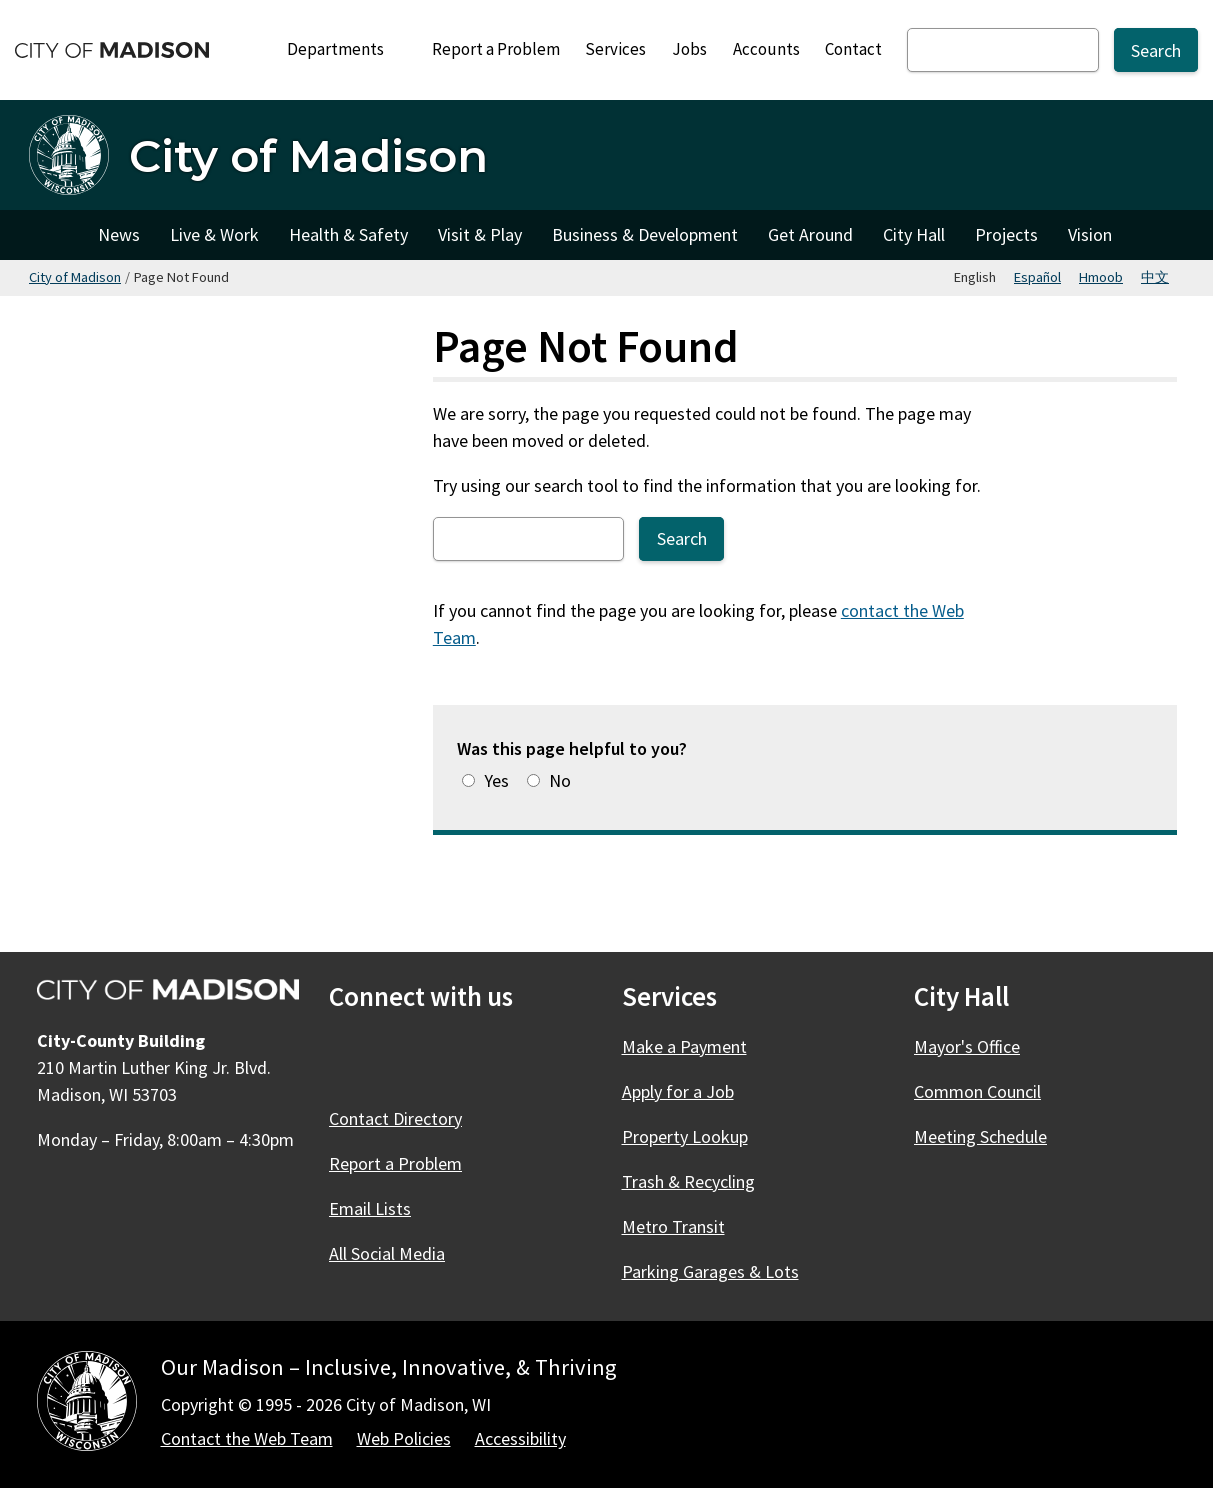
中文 (1155, 277)
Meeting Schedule (980, 1136)
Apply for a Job (678, 1091)
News (119, 234)
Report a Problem (496, 49)
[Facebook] (347, 1060)
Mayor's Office (967, 1046)
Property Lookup (685, 1136)
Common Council (977, 1091)
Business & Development (645, 234)
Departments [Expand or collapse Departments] (346, 49)
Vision (1090, 234)
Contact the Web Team (247, 1438)
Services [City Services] (615, 49)
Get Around (810, 234)
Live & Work (214, 234)
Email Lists (370, 1208)
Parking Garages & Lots (710, 1271)
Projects (1006, 234)
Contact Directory (395, 1118)
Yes (496, 780)
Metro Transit (673, 1226)
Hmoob (1101, 277)
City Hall (914, 234)
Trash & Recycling (688, 1181)
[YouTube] (509, 1060)
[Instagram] (455, 1060)
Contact (853, 49)
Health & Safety (348, 234)
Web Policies (404, 1438)
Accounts (766, 49)
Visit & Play (480, 234)
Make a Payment (684, 1046)
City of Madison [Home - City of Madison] (308, 155)
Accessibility (520, 1438)
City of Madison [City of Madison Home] (56, 235)
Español (1037, 277)
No (560, 780)
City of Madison (75, 277)
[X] (401, 1060)
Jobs (689, 49)
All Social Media (387, 1253)
